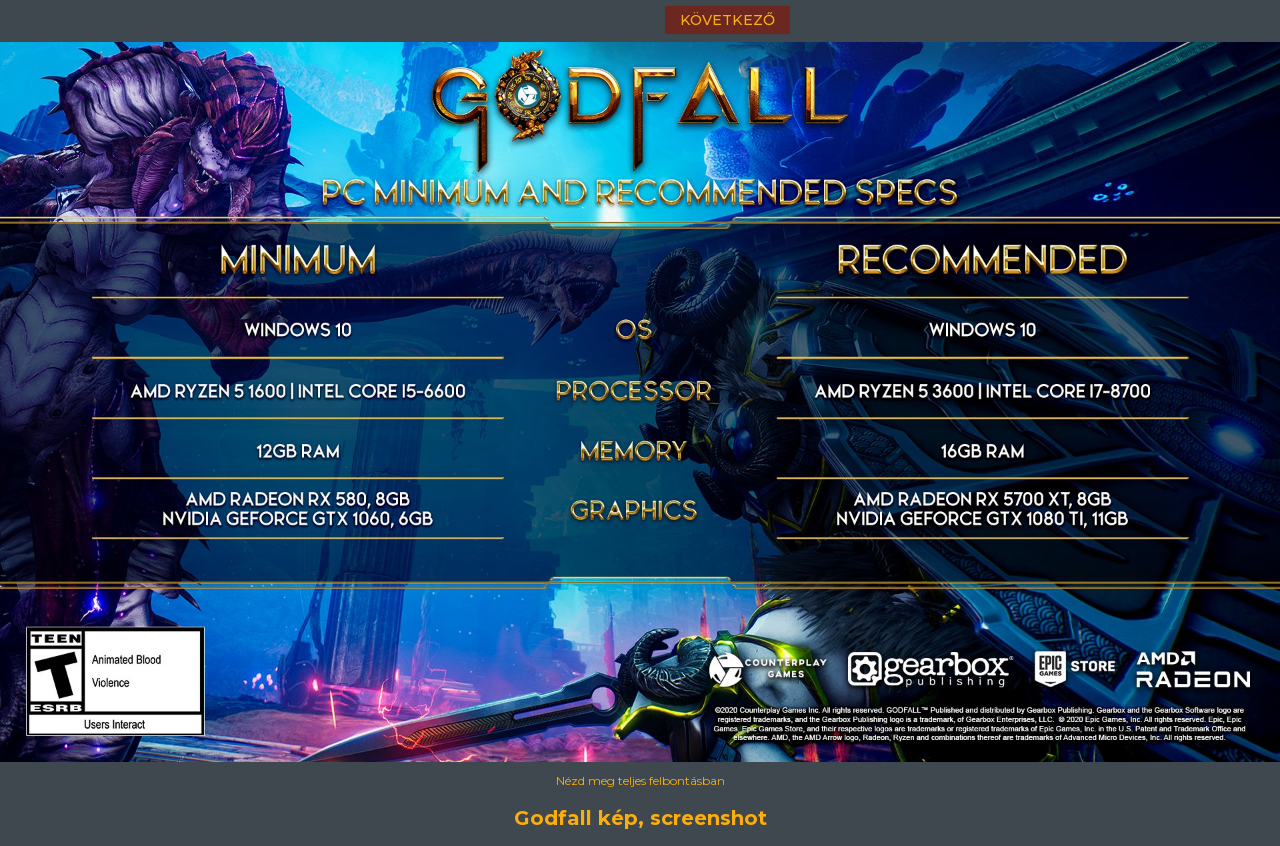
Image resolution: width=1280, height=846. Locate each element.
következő (727, 20)
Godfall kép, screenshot (640, 818)
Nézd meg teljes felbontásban (640, 780)
